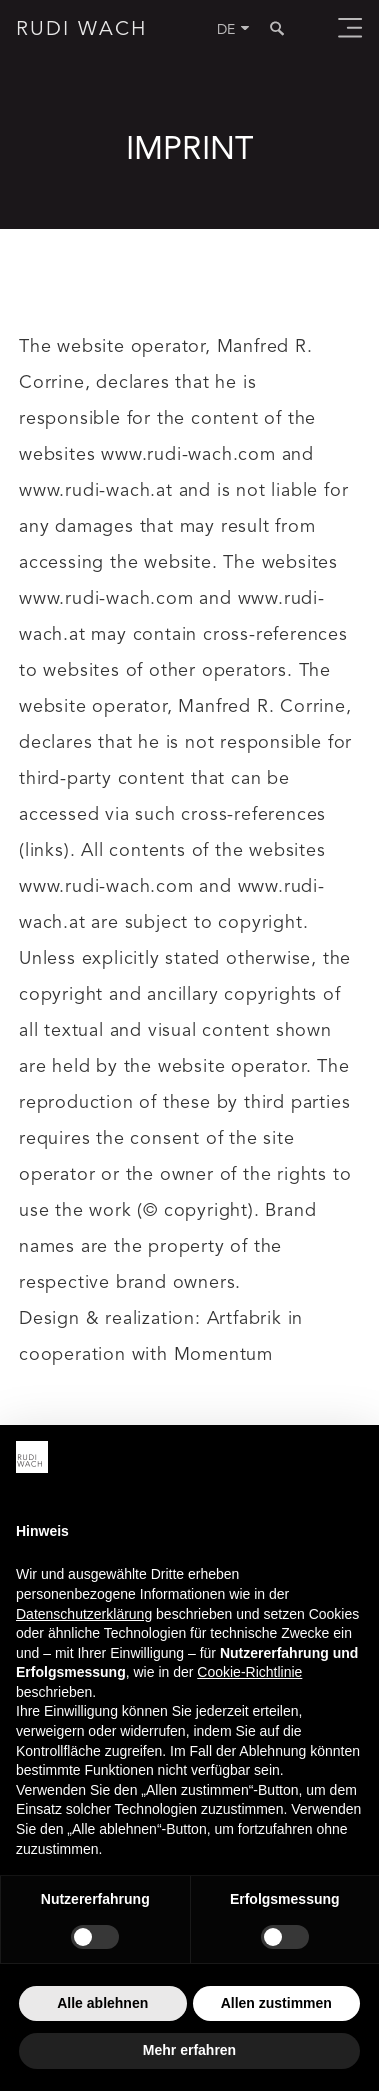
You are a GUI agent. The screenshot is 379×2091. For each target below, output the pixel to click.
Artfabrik (244, 1319)
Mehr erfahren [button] (189, 2050)
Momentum (223, 1355)
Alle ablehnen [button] (102, 2003)
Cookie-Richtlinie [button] (249, 1672)
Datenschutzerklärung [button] (84, 1614)
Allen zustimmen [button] (276, 2003)
